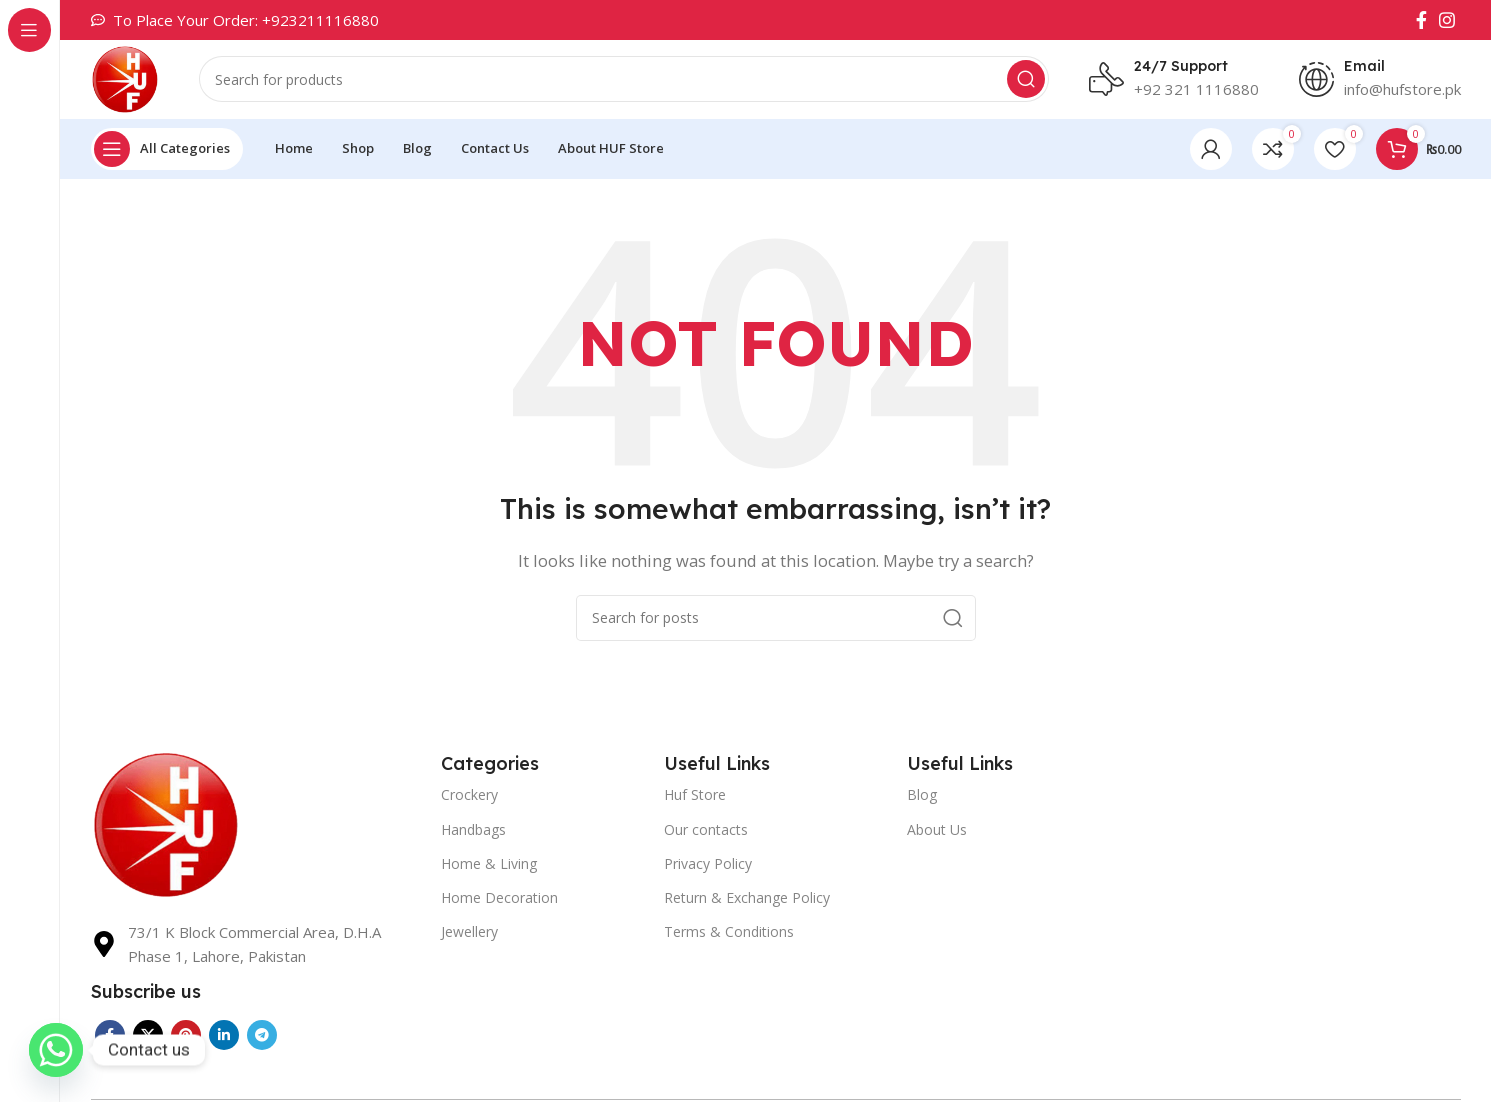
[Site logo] (126, 78)
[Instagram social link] (1447, 20)
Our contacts (706, 830)
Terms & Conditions (729, 933)
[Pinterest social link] (186, 1037)
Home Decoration (499, 898)
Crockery (469, 796)
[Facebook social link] (1421, 20)
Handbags (473, 830)
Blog (922, 796)
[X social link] (148, 1037)
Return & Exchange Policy (747, 898)
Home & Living (489, 864)
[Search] (625, 80)
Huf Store (695, 796)
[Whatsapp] (56, 1050)
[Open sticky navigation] (167, 150)
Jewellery (469, 933)
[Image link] (166, 824)
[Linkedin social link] (224, 1037)
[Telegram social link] (262, 1037)
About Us (937, 830)
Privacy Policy (708, 864)
